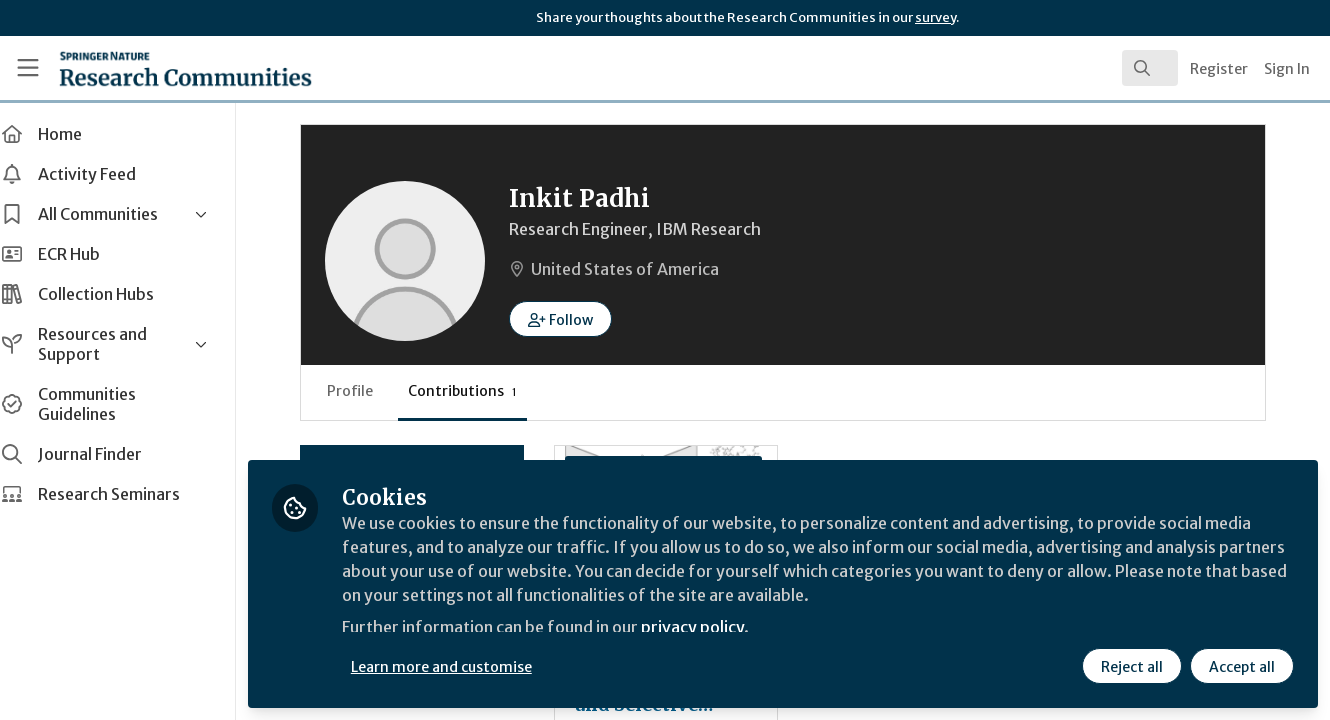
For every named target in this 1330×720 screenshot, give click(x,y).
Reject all (1132, 667)
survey (935, 17)
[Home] (157, 68)
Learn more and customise (461, 667)
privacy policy (712, 628)
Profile (370, 391)
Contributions (482, 391)
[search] (1150, 68)
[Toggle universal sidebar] (28, 68)
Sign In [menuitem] (1287, 69)
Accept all (1242, 667)
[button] (580, 319)
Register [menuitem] (1219, 69)
